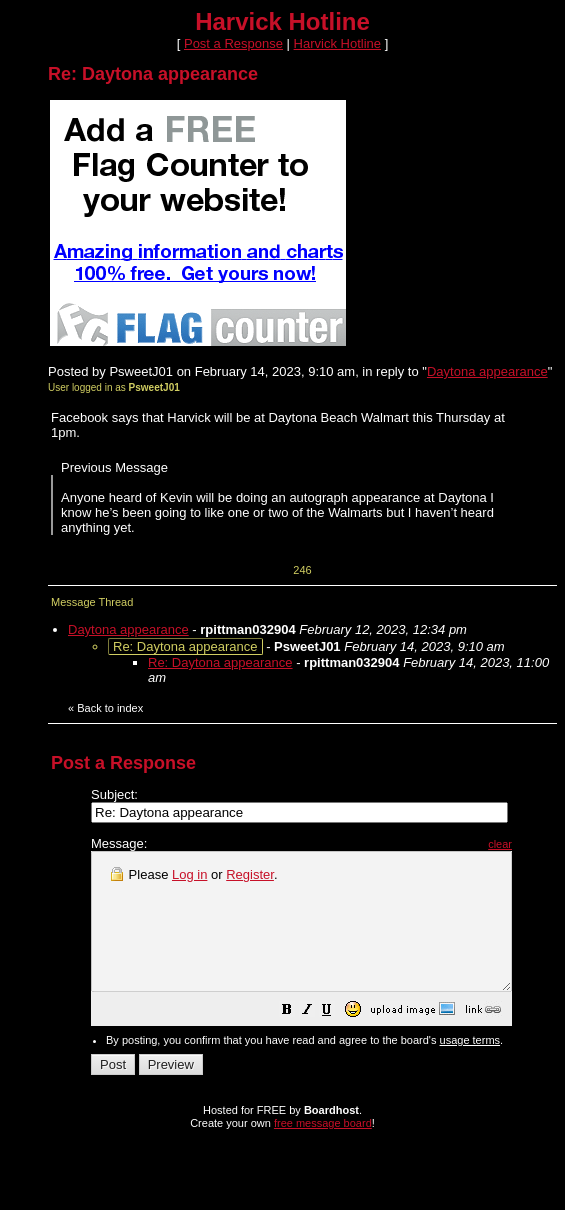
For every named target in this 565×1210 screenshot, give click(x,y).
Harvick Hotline (337, 43)
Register (250, 874)
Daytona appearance (487, 371)
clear (550, 844)
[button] (337, 1039)
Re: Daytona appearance (220, 662)
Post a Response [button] (233, 43)
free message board (323, 1150)
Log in (189, 874)
